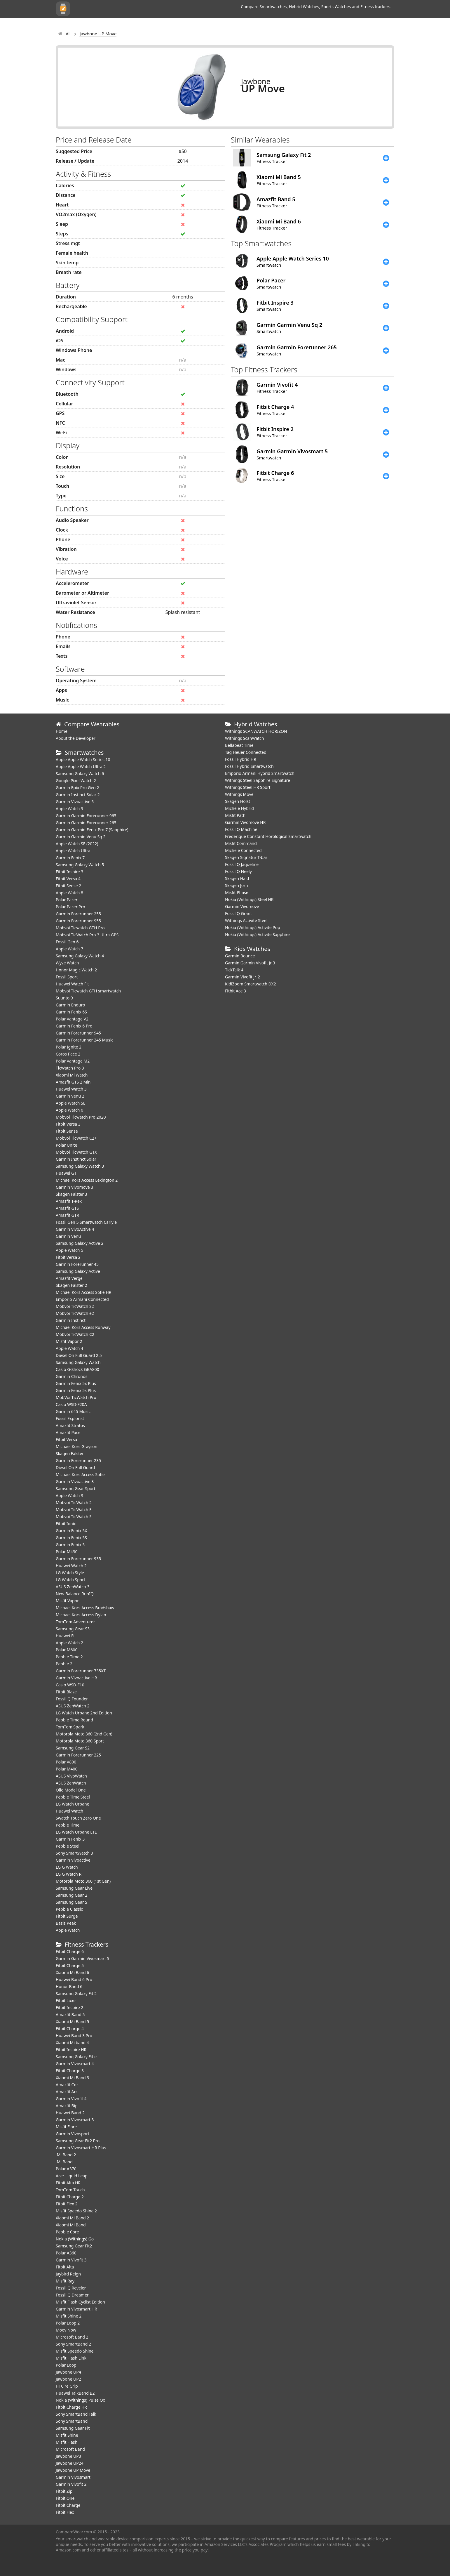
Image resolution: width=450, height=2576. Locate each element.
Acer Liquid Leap (72, 2176)
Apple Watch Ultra (73, 850)
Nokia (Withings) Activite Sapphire (257, 934)
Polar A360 (66, 2253)
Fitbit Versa (66, 1439)
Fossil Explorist (70, 1418)
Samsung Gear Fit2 (74, 2246)
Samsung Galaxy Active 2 (80, 1243)
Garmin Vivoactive (73, 1860)
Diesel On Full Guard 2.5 (79, 1355)
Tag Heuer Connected (245, 752)
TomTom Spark (70, 1727)
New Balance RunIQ (75, 1593)
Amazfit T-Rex (69, 1201)
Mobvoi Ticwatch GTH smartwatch (88, 991)
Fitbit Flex (65, 2512)
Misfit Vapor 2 (69, 1341)
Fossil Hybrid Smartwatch (249, 766)
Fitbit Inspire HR (71, 2049)
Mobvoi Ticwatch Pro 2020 (81, 1117)
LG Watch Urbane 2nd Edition (84, 1713)
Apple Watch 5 (69, 1250)
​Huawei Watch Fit (72, 984)
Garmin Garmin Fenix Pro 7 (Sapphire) (92, 829)
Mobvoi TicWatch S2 (75, 1306)
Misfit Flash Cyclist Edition (80, 2302)
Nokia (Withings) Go (75, 2239)
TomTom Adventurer (75, 1621)
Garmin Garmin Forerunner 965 (86, 815)
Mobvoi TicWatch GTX (76, 1152)
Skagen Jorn (236, 885)
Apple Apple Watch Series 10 (83, 759)
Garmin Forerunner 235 (78, 1460)
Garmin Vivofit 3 (71, 2260)
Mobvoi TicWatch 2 (74, 1502)
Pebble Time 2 (69, 1657)
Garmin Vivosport (72, 2133)
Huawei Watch (69, 1811)
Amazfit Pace (68, 1432)
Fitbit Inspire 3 (69, 871)
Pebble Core (67, 2232)
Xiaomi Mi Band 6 (72, 1972)
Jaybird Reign (68, 2274)
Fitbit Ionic (66, 1523)
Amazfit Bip (67, 2105)
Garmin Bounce (240, 956)
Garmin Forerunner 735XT (81, 1671)
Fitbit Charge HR (71, 2407)
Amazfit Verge (69, 1278)
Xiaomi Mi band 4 (72, 2042)
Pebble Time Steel (73, 1797)
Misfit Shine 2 (68, 2316)
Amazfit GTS (67, 1208)
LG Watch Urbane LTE (76, 1832)
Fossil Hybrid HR (240, 759)
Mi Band (64, 2161)
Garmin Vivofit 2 (71, 2484)
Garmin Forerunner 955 (78, 921)
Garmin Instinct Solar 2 (78, 794)
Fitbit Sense (67, 1131)
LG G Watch (67, 1867)
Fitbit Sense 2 (68, 885)
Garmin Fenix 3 (70, 1839)
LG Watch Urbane (72, 1804)
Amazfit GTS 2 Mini (74, 1082)
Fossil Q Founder (72, 1699)
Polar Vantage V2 (72, 1019)
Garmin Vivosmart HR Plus (81, 2147)
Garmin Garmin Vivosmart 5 (82, 1958)
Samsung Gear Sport (75, 1488)
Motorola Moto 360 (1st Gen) (83, 1881)
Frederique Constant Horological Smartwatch (268, 836)
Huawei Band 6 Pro (74, 1979)
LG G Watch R (68, 1874)
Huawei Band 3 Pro (74, 2035)
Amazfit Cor (67, 2084)
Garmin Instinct (71, 1320)
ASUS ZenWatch (71, 1783)
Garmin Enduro (70, 1005)
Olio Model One (71, 1790)
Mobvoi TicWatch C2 (75, 1334)
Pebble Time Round (74, 1720)
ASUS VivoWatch (71, 1776)
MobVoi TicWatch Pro (76, 1397)
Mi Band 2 (66, 2154)
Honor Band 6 (69, 1986)
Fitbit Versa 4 (68, 878)
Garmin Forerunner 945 (78, 1033)
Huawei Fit (66, 1635)
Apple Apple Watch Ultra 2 (81, 766)
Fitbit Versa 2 (68, 1257)
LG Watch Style (70, 1572)
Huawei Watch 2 (71, 1565)
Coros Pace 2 (68, 1054)
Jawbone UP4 (68, 2372)
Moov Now (66, 2330)
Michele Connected (243, 850)
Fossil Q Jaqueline (242, 864)
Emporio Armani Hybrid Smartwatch (259, 773)
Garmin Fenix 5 (70, 1544)
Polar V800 (66, 1762)
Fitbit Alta (65, 2267)
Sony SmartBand (72, 2421)
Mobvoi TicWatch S (74, 1516)
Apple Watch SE (70, 1103)
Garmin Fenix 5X (71, 1530)
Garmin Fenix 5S (71, 1537)
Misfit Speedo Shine (74, 2351)
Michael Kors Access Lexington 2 (87, 1180)
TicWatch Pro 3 (70, 1068)
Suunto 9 (64, 998)
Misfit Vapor (67, 1600)
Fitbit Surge (67, 1916)
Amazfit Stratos (70, 1425)
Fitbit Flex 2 (66, 2204)
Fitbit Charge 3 (70, 2070)
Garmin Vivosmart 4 (75, 2063)
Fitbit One (65, 2498)
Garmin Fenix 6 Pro (74, 1026)
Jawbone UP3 (68, 2456)
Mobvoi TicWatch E (74, 1509)
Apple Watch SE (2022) (77, 843)
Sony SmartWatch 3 (74, 1853)
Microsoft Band (70, 2449)
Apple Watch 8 (69, 892)
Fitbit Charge (68, 2505)
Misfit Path (235, 815)
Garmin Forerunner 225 (78, 1755)
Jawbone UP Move (73, 2470)
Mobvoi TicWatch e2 (75, 1313)
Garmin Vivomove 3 (74, 1187)
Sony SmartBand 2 (73, 2344)
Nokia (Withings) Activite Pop (252, 927)
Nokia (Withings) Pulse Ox (80, 2400)
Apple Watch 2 (69, 1642)
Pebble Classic (69, 1909)
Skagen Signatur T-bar (246, 857)
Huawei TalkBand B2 (75, 2393)
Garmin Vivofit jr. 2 (242, 977)
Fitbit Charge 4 (70, 2028)
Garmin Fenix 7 (70, 857)
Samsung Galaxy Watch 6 (80, 773)
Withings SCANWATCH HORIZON (256, 731)
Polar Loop (66, 2365)
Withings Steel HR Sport (248, 787)
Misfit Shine (67, 2435)
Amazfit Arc (67, 2091)
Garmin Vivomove (242, 906)
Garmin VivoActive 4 (75, 1229)
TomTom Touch (70, 2190)
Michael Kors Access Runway (83, 1327)
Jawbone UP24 (69, 2463)
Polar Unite (66, 1145)
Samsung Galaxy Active (78, 1271)
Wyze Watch (67, 963)
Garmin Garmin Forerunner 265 (86, 822)
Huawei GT (66, 1173)
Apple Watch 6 (69, 1110)
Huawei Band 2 (70, 2112)
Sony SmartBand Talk (76, 2414)
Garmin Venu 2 (70, 1096)
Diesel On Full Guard (75, 1467)
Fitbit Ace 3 (235, 991)
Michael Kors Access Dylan (81, 1614)
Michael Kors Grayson (76, 1446)
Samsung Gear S (71, 1902)
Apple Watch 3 (69, 1495)
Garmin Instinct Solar (76, 1159)
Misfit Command (241, 843)
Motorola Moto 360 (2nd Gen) (84, 1734)
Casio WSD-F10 (70, 1685)
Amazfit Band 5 (70, 2014)
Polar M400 (67, 1769)
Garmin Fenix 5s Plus (76, 1390)
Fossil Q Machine (241, 829)
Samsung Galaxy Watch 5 (80, 864)
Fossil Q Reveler (71, 2288)
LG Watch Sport (70, 1579)
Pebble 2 (64, 1664)
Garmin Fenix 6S (71, 1012)
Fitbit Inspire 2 (69, 2007)
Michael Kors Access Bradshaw (85, 1607)
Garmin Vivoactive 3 (75, 1481)
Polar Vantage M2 (73, 1061)
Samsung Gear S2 (73, 1748)
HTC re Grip (67, 2386)
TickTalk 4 (234, 970)
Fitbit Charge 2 (70, 2197)
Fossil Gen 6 (67, 942)
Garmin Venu (68, 1236)
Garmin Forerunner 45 (77, 1264)
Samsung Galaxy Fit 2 (76, 1993)
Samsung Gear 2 (71, 1895)
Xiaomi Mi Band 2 (72, 2218)
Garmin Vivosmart (73, 2477)
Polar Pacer (67, 899)
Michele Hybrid (239, 808)
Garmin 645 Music (73, 1411)
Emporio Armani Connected (82, 1299)
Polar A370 (66, 2168)
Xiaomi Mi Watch (72, 1075)
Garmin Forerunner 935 (78, 1558)
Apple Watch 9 (69, 808)
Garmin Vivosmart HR (76, 2309)
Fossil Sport (67, 977)
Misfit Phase (236, 892)
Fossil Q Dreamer (72, 2295)
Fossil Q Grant (238, 913)
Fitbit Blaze (66, 1692)
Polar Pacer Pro (70, 906)
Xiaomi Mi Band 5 (72, 2021)
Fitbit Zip (64, 2491)
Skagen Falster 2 (71, 1285)
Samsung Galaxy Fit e (76, 2056)
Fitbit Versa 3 (68, 1124)
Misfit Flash (66, 2442)
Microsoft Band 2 (72, 2337)
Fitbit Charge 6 (70, 1951)
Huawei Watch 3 (71, 1089)
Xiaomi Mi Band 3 (72, 2077)
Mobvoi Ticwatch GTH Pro (80, 928)
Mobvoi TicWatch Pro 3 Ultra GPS (87, 935)
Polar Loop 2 (68, 2323)
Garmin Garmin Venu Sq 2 (81, 836)
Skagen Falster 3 (71, 1194)
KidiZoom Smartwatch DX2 (250, 984)
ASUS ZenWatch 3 (72, 1586)
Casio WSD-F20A (71, 1404)
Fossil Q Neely (238, 871)
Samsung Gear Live (74, 1888)
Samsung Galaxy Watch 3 (80, 1166)
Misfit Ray (65, 2281)
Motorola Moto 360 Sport (80, 1741)
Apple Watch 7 (69, 949)
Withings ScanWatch (244, 738)
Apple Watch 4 (69, 1348)
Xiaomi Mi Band (71, 2225)
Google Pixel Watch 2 (76, 780)
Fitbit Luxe (66, 2000)
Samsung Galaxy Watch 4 (80, 956)
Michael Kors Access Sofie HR (83, 1292)
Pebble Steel (67, 1846)
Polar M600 (67, 1649)
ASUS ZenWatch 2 (72, 1706)
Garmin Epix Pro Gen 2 (77, 787)
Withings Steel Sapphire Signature (257, 780)
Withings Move (239, 794)
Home (61, 731)
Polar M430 (67, 1551)
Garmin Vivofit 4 (71, 2098)
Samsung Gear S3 (73, 1628)
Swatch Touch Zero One (78, 1818)
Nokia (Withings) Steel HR (249, 899)
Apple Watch (68, 1930)
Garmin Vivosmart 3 (75, 2119)
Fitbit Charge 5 (70, 1965)
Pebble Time (67, 1825)
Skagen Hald (237, 878)
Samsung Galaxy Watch (78, 1362)
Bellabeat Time (239, 745)
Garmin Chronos (71, 1376)
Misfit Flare (66, 2126)
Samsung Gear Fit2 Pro (78, 2140)
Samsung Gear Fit (73, 2428)
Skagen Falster (70, 1453)
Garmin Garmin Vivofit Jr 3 (250, 963)
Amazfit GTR (67, 1215)
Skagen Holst (237, 801)
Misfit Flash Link (71, 2358)
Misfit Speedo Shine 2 (76, 2211)
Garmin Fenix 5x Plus (76, 1383)
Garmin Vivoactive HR (76, 1678)
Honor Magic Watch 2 (76, 970)
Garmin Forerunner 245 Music (84, 1040)
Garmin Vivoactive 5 (75, 801)
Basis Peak (66, 1923)
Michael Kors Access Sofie (80, 1474)
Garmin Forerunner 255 (78, 913)
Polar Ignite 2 (68, 1047)
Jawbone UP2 (68, 2379)
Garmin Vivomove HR (245, 822)
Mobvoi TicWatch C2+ (76, 1138)
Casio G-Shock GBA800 (77, 1369)
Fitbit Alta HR (68, 2183)
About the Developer (75, 738)
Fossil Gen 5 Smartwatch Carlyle (86, 1222)
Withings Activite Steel (246, 920)
